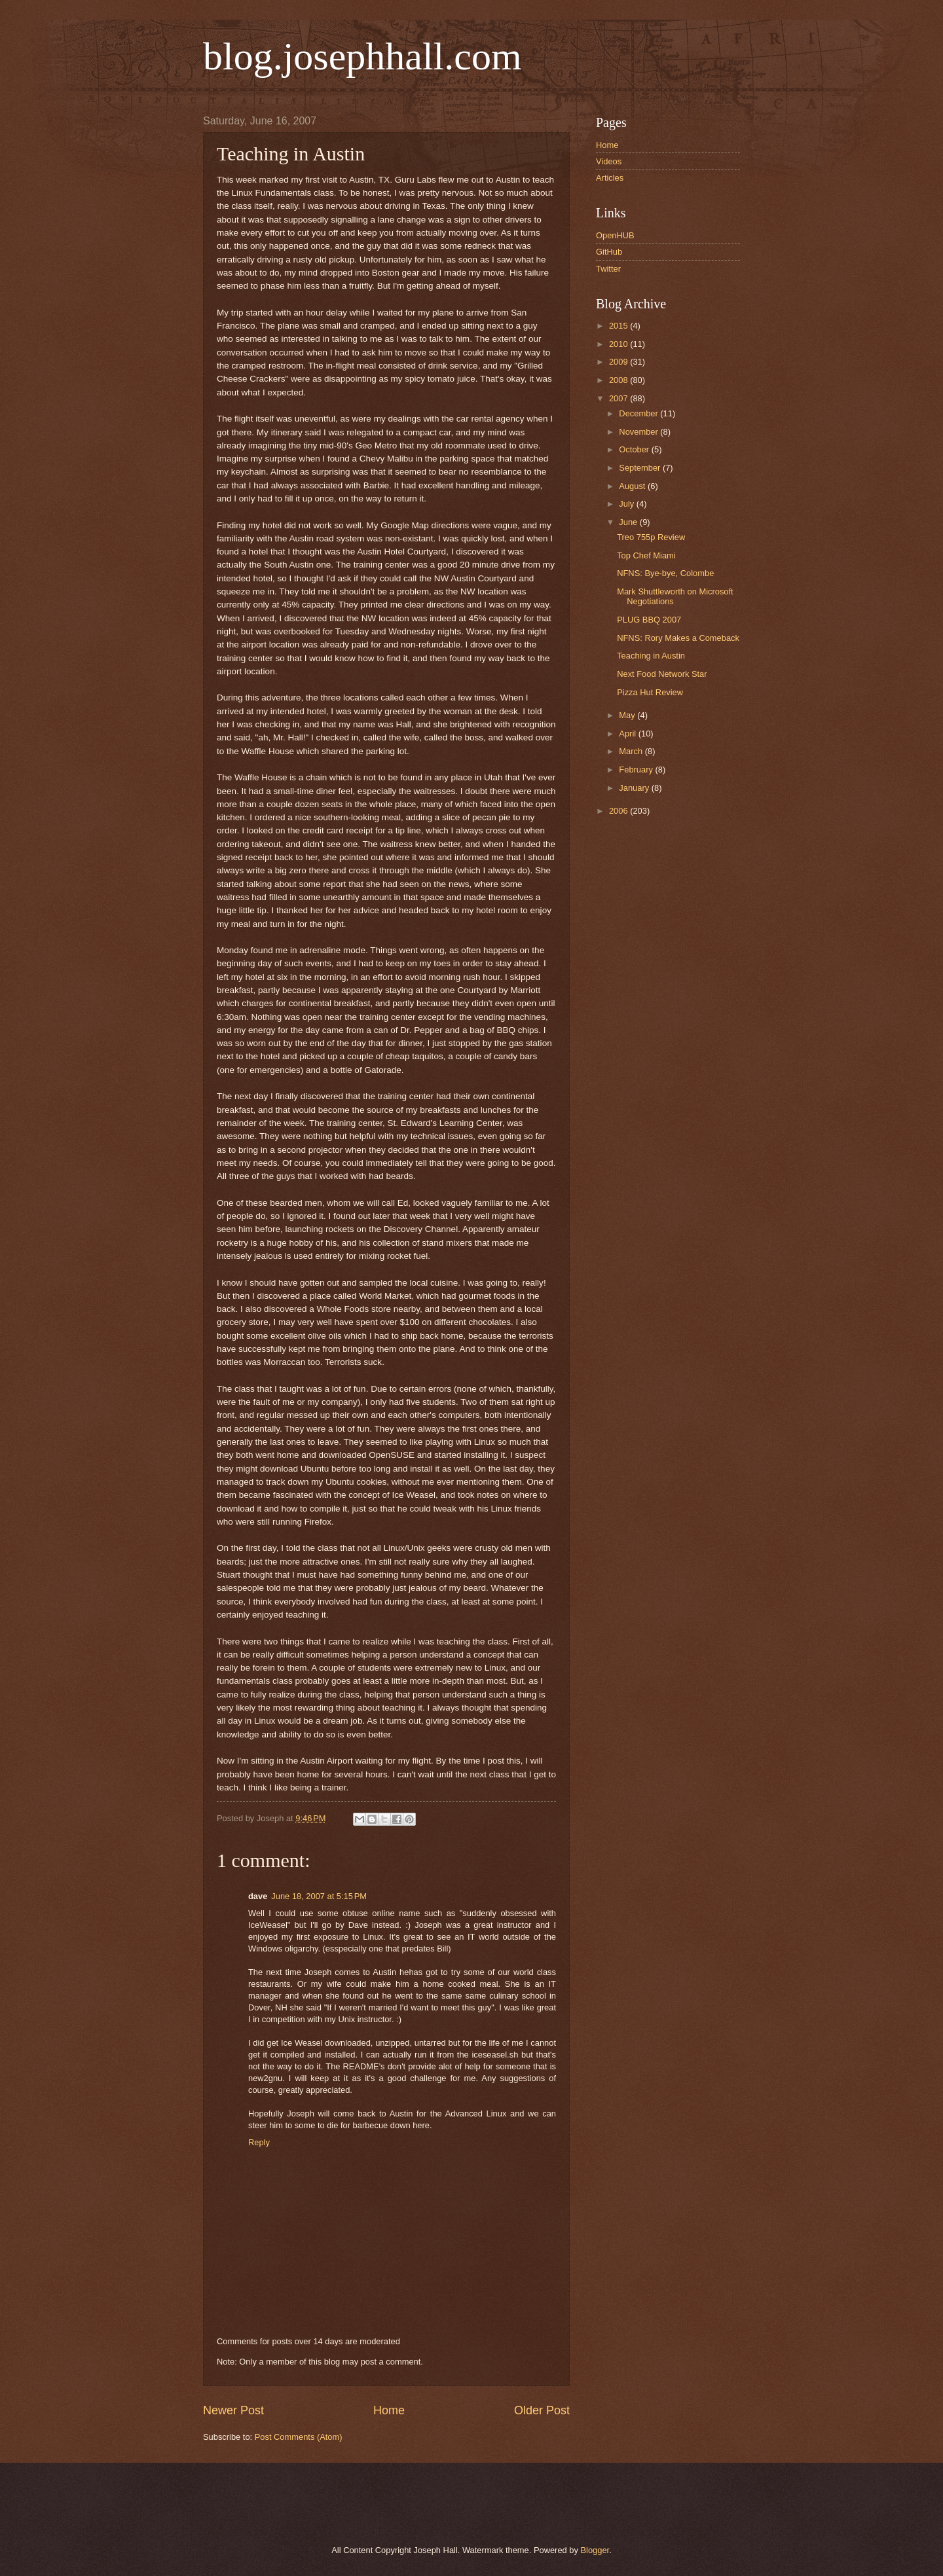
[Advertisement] (353, 2502)
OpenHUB (615, 235)
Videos (608, 161)
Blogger (594, 2550)
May (628, 715)
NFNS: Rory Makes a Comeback (678, 638)
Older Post (542, 2410)
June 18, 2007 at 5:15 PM (319, 1896)
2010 (619, 344)
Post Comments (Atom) (298, 2437)
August (633, 486)
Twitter (608, 269)
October (635, 449)
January (635, 788)
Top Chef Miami (646, 555)
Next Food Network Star (662, 674)
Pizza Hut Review (650, 692)
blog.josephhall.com (362, 56)
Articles (609, 178)
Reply (259, 2142)
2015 (619, 326)
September (641, 468)
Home (389, 2410)
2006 (619, 811)
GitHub (609, 252)
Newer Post (233, 2410)
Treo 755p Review (651, 537)
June (629, 522)
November (639, 432)
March (631, 751)
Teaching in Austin (651, 656)
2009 (619, 362)
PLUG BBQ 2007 (649, 620)
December (639, 413)
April (628, 733)
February (637, 769)
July (627, 504)
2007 (619, 398)
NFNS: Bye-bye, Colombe (665, 573)
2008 (619, 380)
